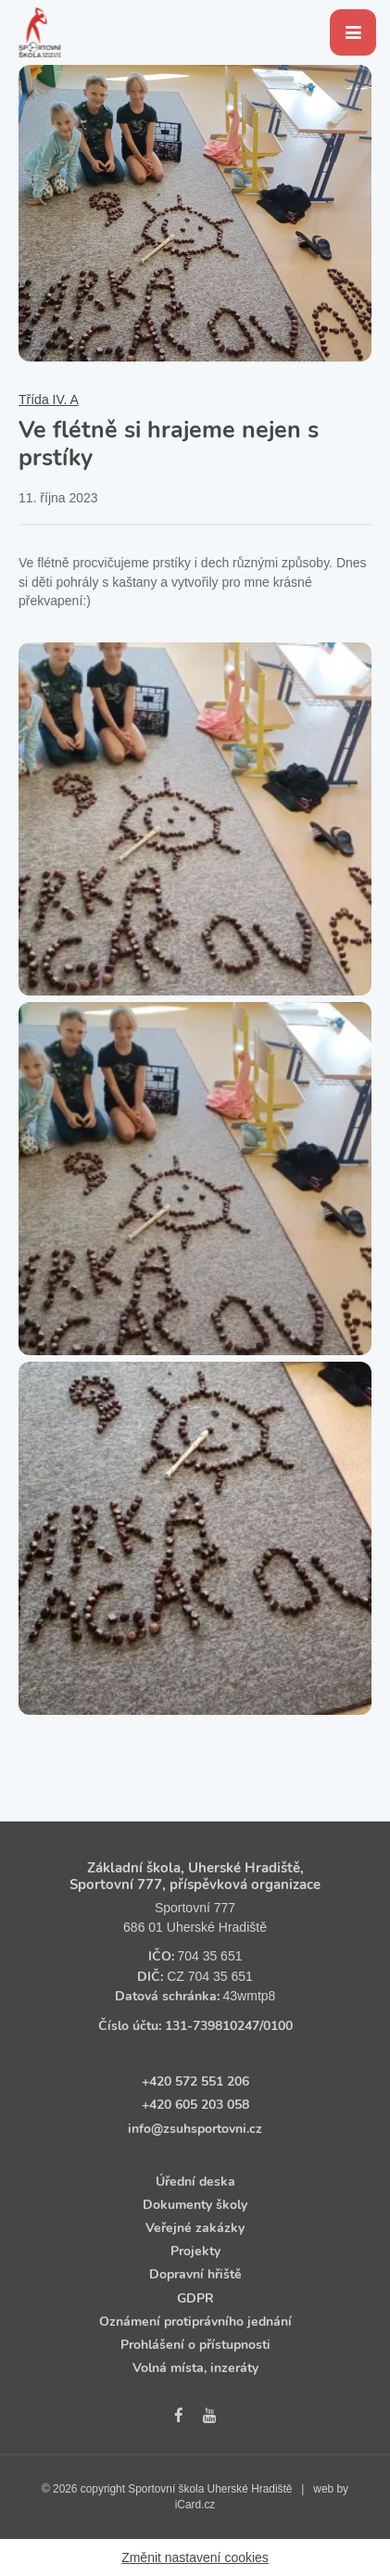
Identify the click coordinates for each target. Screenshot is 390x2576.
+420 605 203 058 (195, 2104)
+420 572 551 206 (195, 2081)
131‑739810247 (212, 2026)
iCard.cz (195, 2504)
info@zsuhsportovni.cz (195, 2129)
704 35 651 (209, 1955)
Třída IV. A (49, 399)
